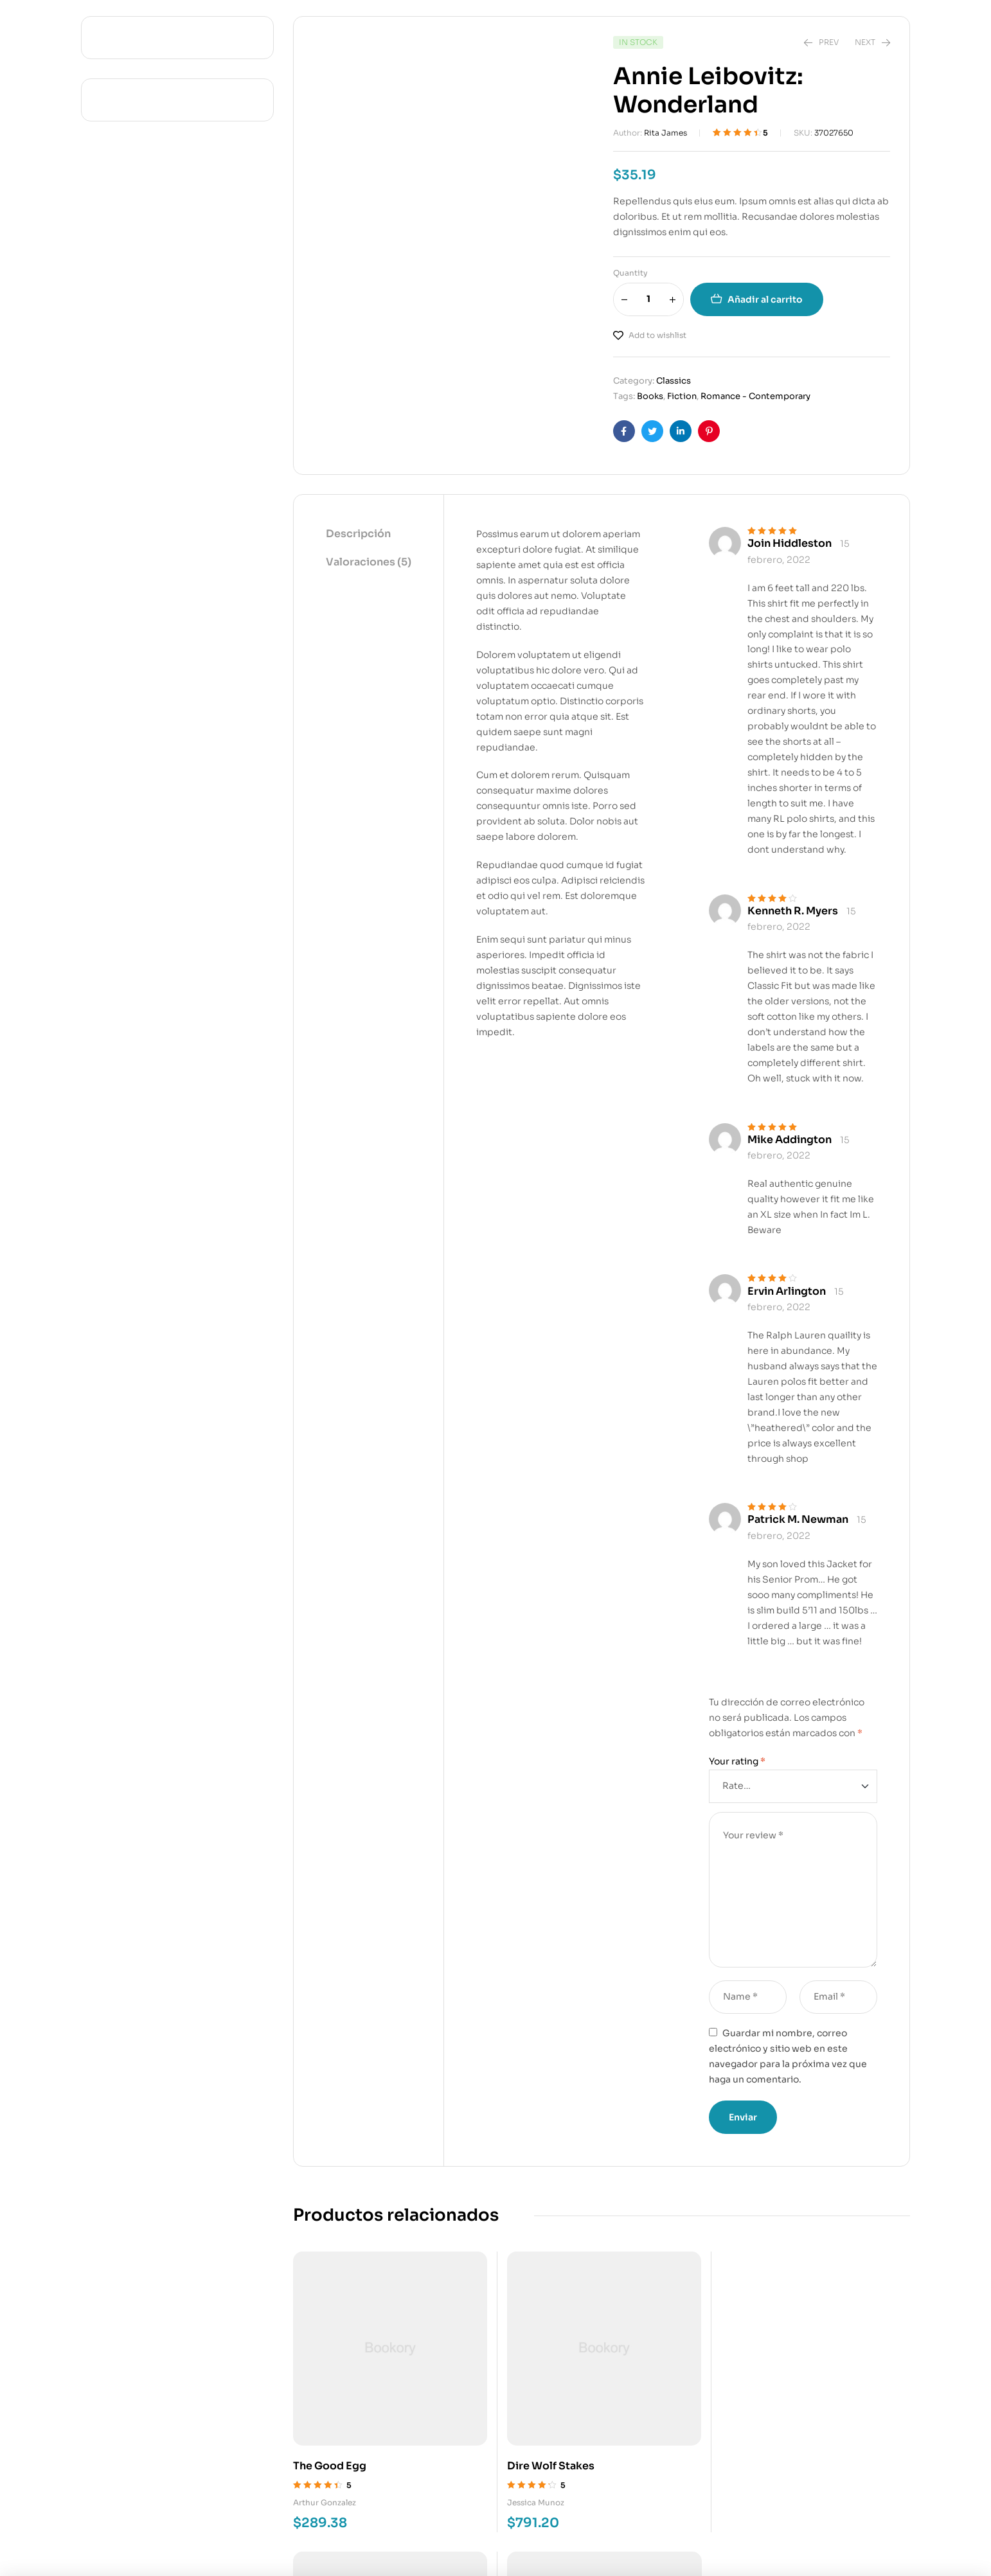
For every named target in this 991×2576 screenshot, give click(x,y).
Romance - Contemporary (755, 396)
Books (650, 396)
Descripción (358, 533)
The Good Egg (329, 2411)
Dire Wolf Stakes (496, 2411)
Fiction (682, 396)
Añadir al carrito (765, 299)
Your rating (737, 1761)
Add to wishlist (657, 335)
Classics (673, 380)
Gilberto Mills (637, 2447)
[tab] (368, 534)
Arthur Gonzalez (324, 2447)
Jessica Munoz (481, 2447)
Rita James (665, 133)
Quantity (630, 273)
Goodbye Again (651, 2411)
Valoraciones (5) (368, 562)
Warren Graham (802, 2448)
